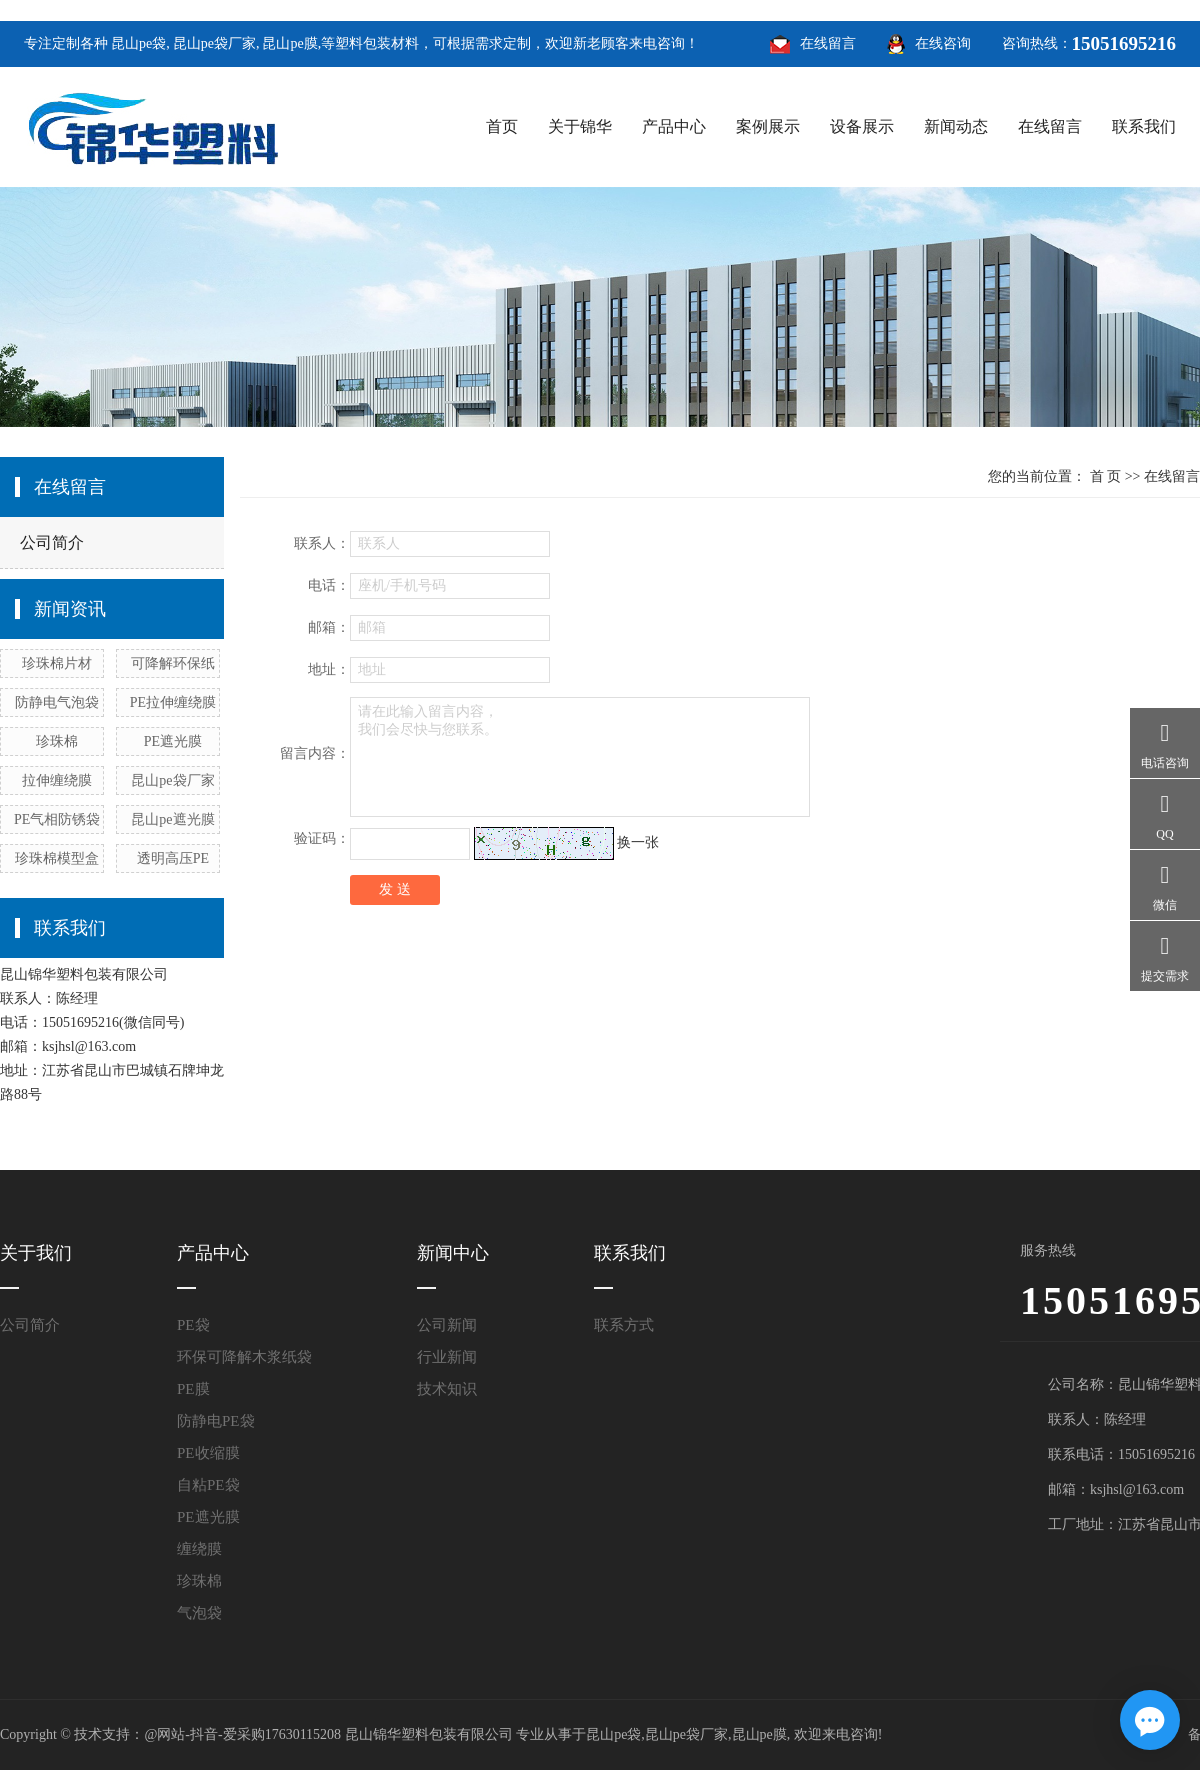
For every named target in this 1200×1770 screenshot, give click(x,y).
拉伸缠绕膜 (57, 780)
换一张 (638, 842)
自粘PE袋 (208, 1485)
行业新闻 (447, 1357)
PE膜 (193, 1389)
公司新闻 (447, 1325)
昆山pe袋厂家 (214, 43)
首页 (502, 126)
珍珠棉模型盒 (57, 858)
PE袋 (193, 1325)
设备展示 (862, 126)
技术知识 (447, 1389)
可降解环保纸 (173, 663)
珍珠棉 (57, 741)
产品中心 (674, 126)
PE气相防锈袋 (57, 819)
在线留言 (828, 43)
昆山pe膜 (289, 43)
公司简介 (52, 542)
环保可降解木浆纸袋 (244, 1357)
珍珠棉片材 (57, 663)
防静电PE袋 (216, 1421)
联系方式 (624, 1325)
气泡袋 (199, 1613)
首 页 (1106, 476)
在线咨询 (943, 43)
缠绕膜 (199, 1549)
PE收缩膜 (208, 1453)
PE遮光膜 (173, 741)
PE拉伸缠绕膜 (173, 702)
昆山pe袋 (138, 43)
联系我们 (1144, 126)
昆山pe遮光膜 (172, 819)
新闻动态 (956, 126)
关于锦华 (580, 126)
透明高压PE (173, 858)
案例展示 (768, 126)
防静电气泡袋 (57, 702)
